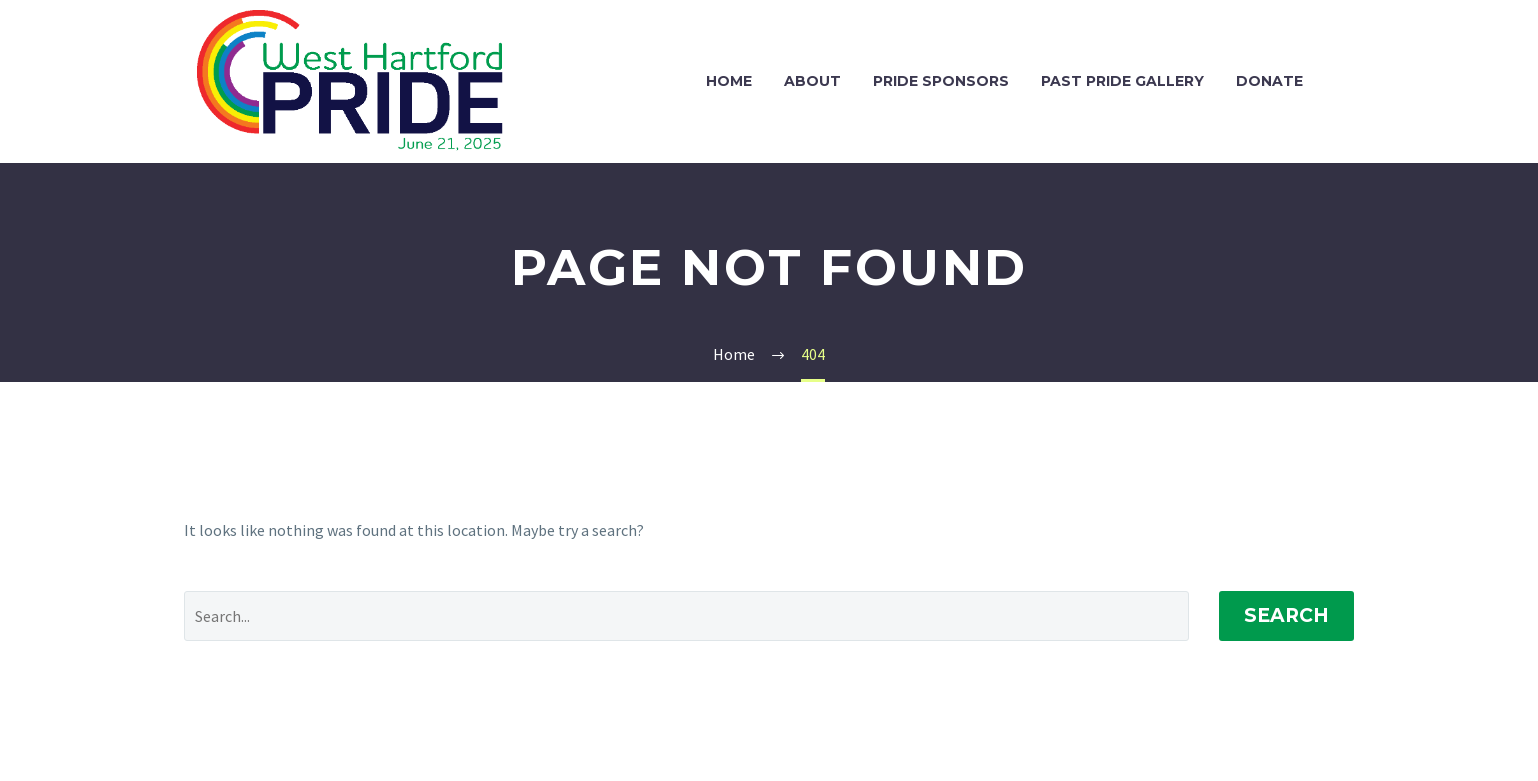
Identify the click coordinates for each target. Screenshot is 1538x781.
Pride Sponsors (941, 81)
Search (1286, 615)
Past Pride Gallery (1122, 81)
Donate (1269, 81)
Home (729, 81)
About (812, 81)
